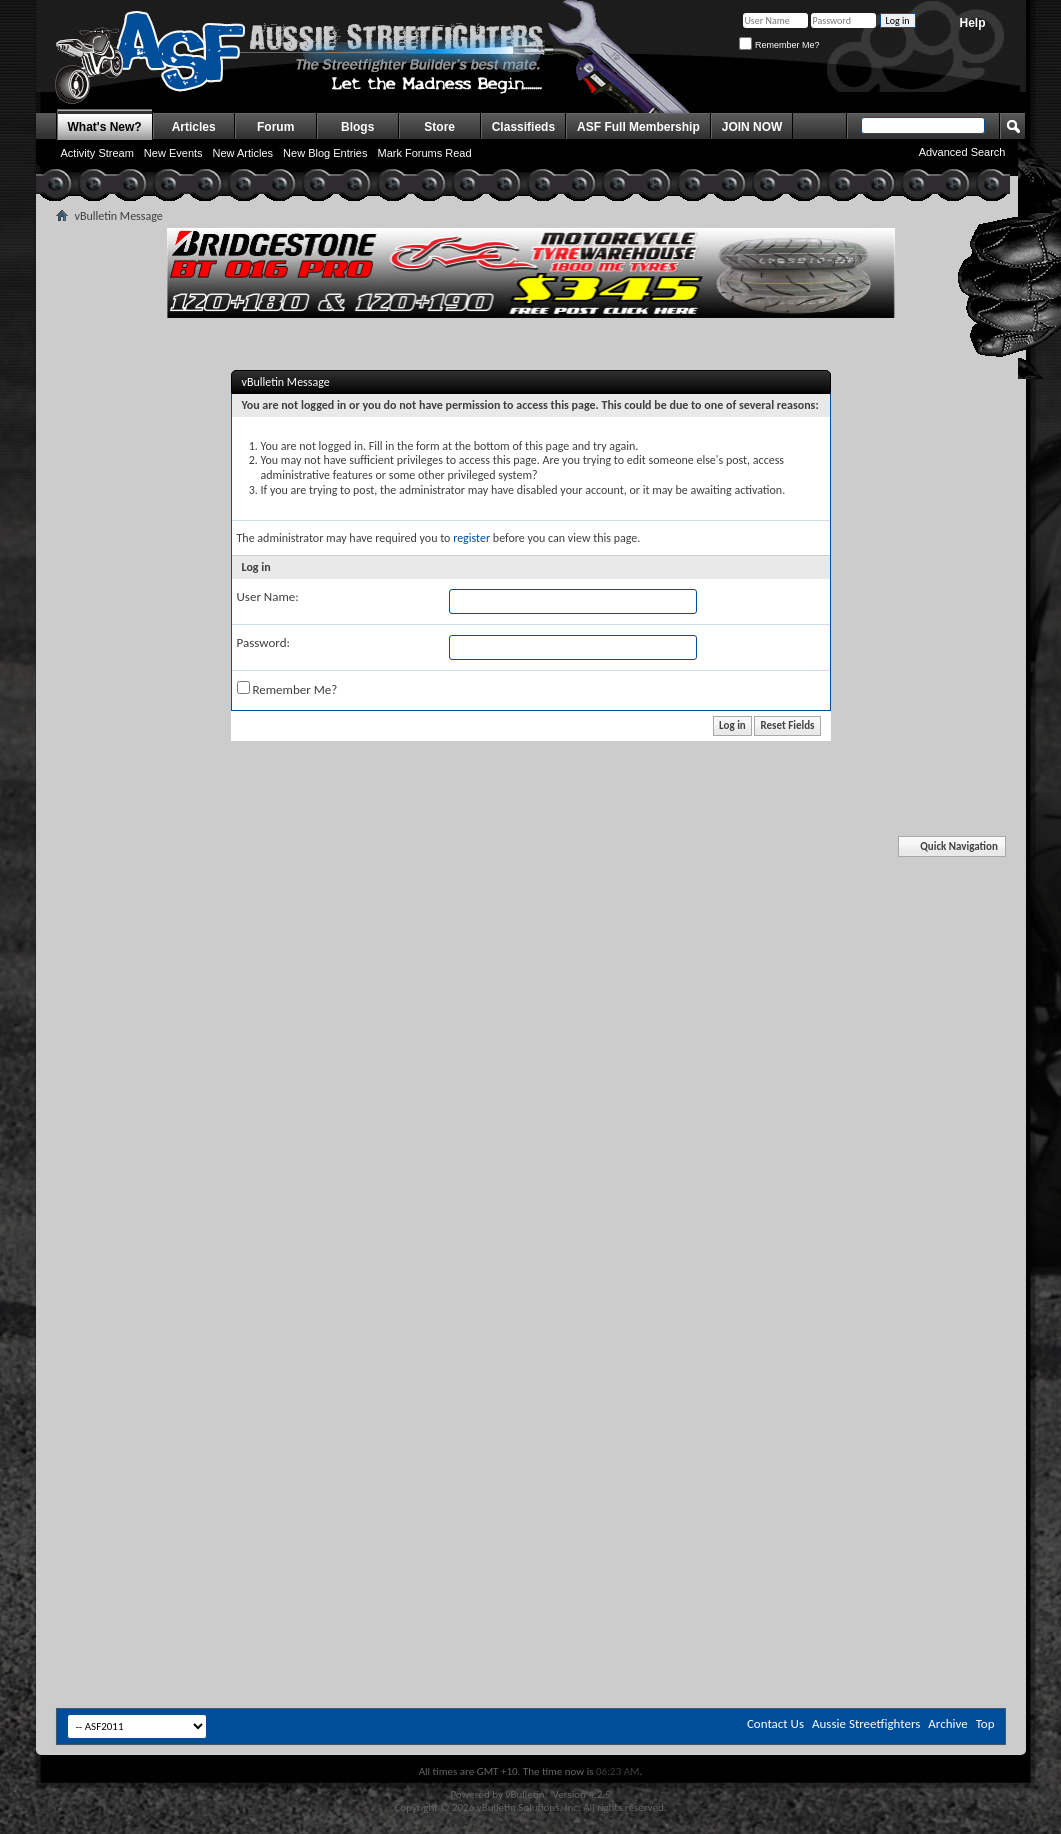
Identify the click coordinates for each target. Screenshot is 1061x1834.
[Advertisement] (531, 993)
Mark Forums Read (424, 153)
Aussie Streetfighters (866, 1723)
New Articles (243, 153)
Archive (947, 1723)
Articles (194, 127)
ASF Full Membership (638, 127)
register (471, 538)
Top (985, 1723)
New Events (173, 153)
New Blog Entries (325, 153)
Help (972, 23)
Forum (275, 127)
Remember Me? (779, 45)
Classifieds (523, 127)
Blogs (357, 127)
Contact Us (775, 1723)
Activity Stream (97, 153)
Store (439, 127)
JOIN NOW (752, 127)
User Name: (268, 596)
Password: (263, 642)
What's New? (105, 127)
